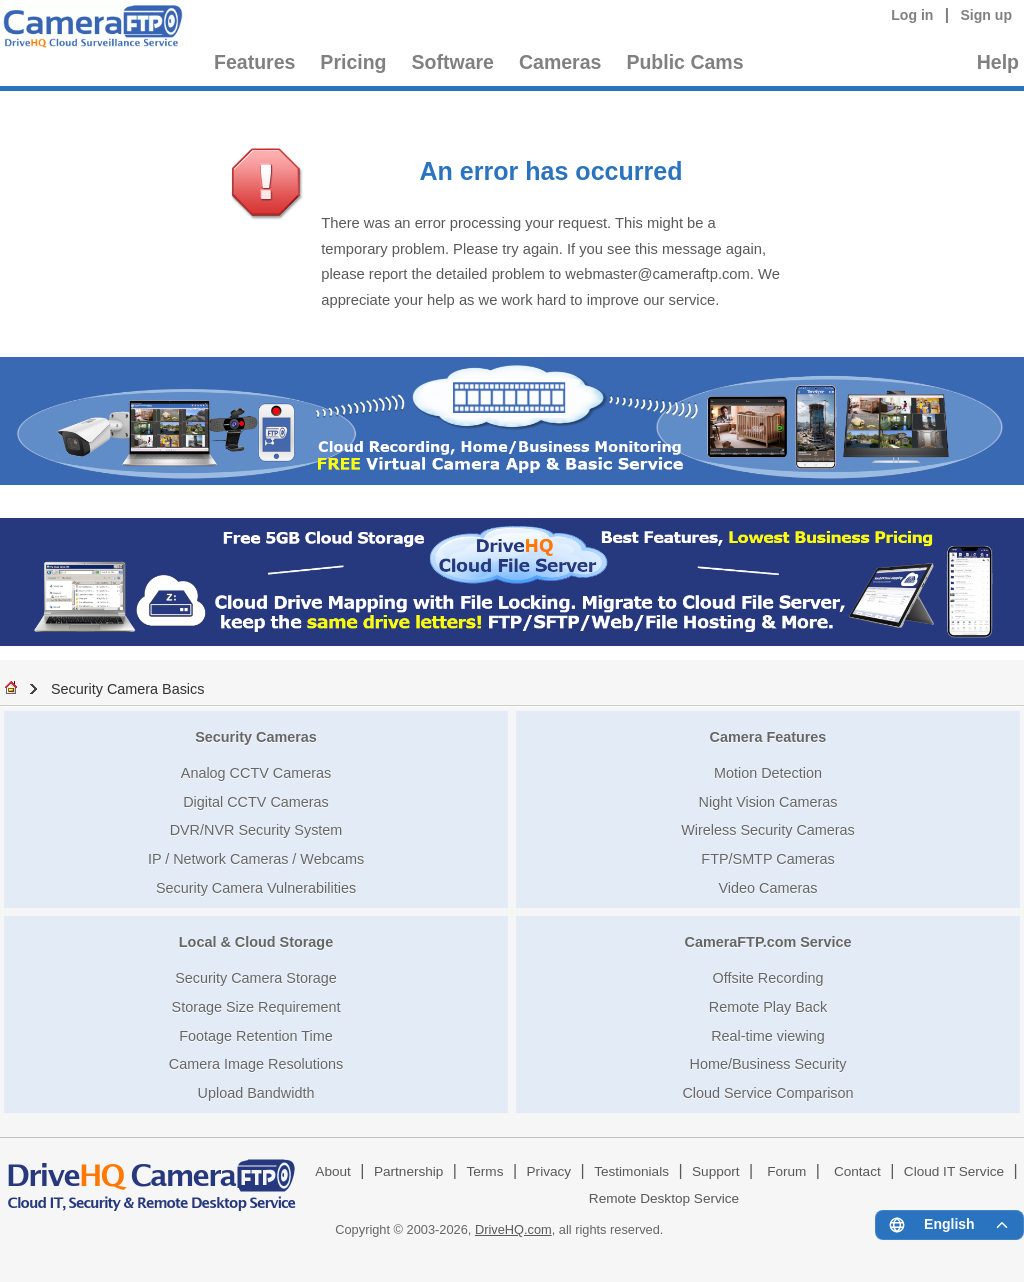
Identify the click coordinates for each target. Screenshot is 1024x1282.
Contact (857, 1171)
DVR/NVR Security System (256, 830)
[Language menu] (949, 1225)
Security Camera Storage (256, 978)
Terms (484, 1171)
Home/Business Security (768, 1064)
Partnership (409, 1171)
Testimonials (631, 1171)
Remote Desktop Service (664, 1198)
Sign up (986, 15)
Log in (912, 15)
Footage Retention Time (256, 1036)
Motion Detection (768, 773)
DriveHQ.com (513, 1229)
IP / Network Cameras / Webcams (256, 859)
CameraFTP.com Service (768, 942)
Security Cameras (256, 737)
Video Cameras (768, 888)
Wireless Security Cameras (768, 830)
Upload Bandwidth (256, 1093)
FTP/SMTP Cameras (767, 859)
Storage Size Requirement (256, 1007)
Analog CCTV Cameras (256, 773)
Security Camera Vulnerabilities (256, 888)
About (333, 1171)
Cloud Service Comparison (767, 1093)
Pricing (353, 62)
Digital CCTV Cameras (256, 802)
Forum (786, 1171)
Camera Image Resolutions (256, 1064)
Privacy (549, 1171)
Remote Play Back (768, 1007)
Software (453, 62)
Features (254, 62)
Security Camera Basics (128, 689)
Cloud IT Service (954, 1171)
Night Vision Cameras (768, 802)
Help (998, 62)
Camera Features (768, 737)
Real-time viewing (768, 1036)
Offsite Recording (768, 978)
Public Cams (684, 62)
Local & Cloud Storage (256, 942)
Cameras (560, 62)
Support (716, 1171)
